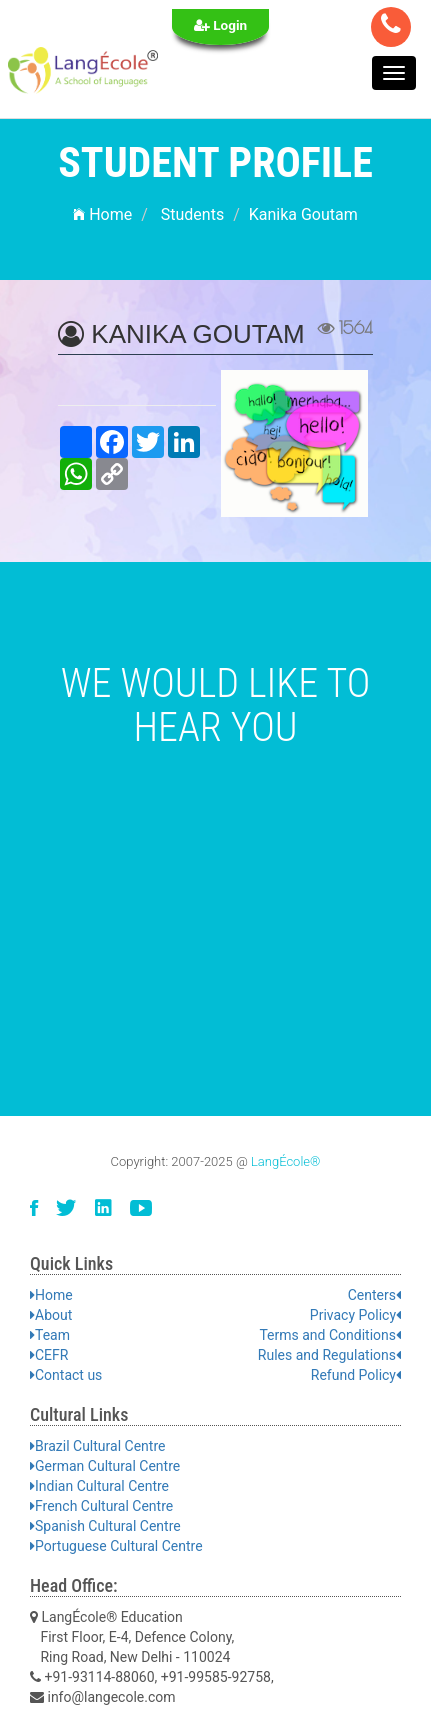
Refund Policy (356, 1375)
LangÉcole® (286, 1161)
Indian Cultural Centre (99, 1486)
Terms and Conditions (330, 1335)
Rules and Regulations (329, 1355)
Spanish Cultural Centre (105, 1526)
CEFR (49, 1355)
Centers (374, 1295)
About (51, 1315)
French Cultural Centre (101, 1506)
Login (221, 25)
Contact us (66, 1375)
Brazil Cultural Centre (97, 1446)
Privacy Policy (355, 1315)
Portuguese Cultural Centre (116, 1546)
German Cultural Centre (105, 1466)
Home (102, 214)
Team (50, 1335)
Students (192, 214)
